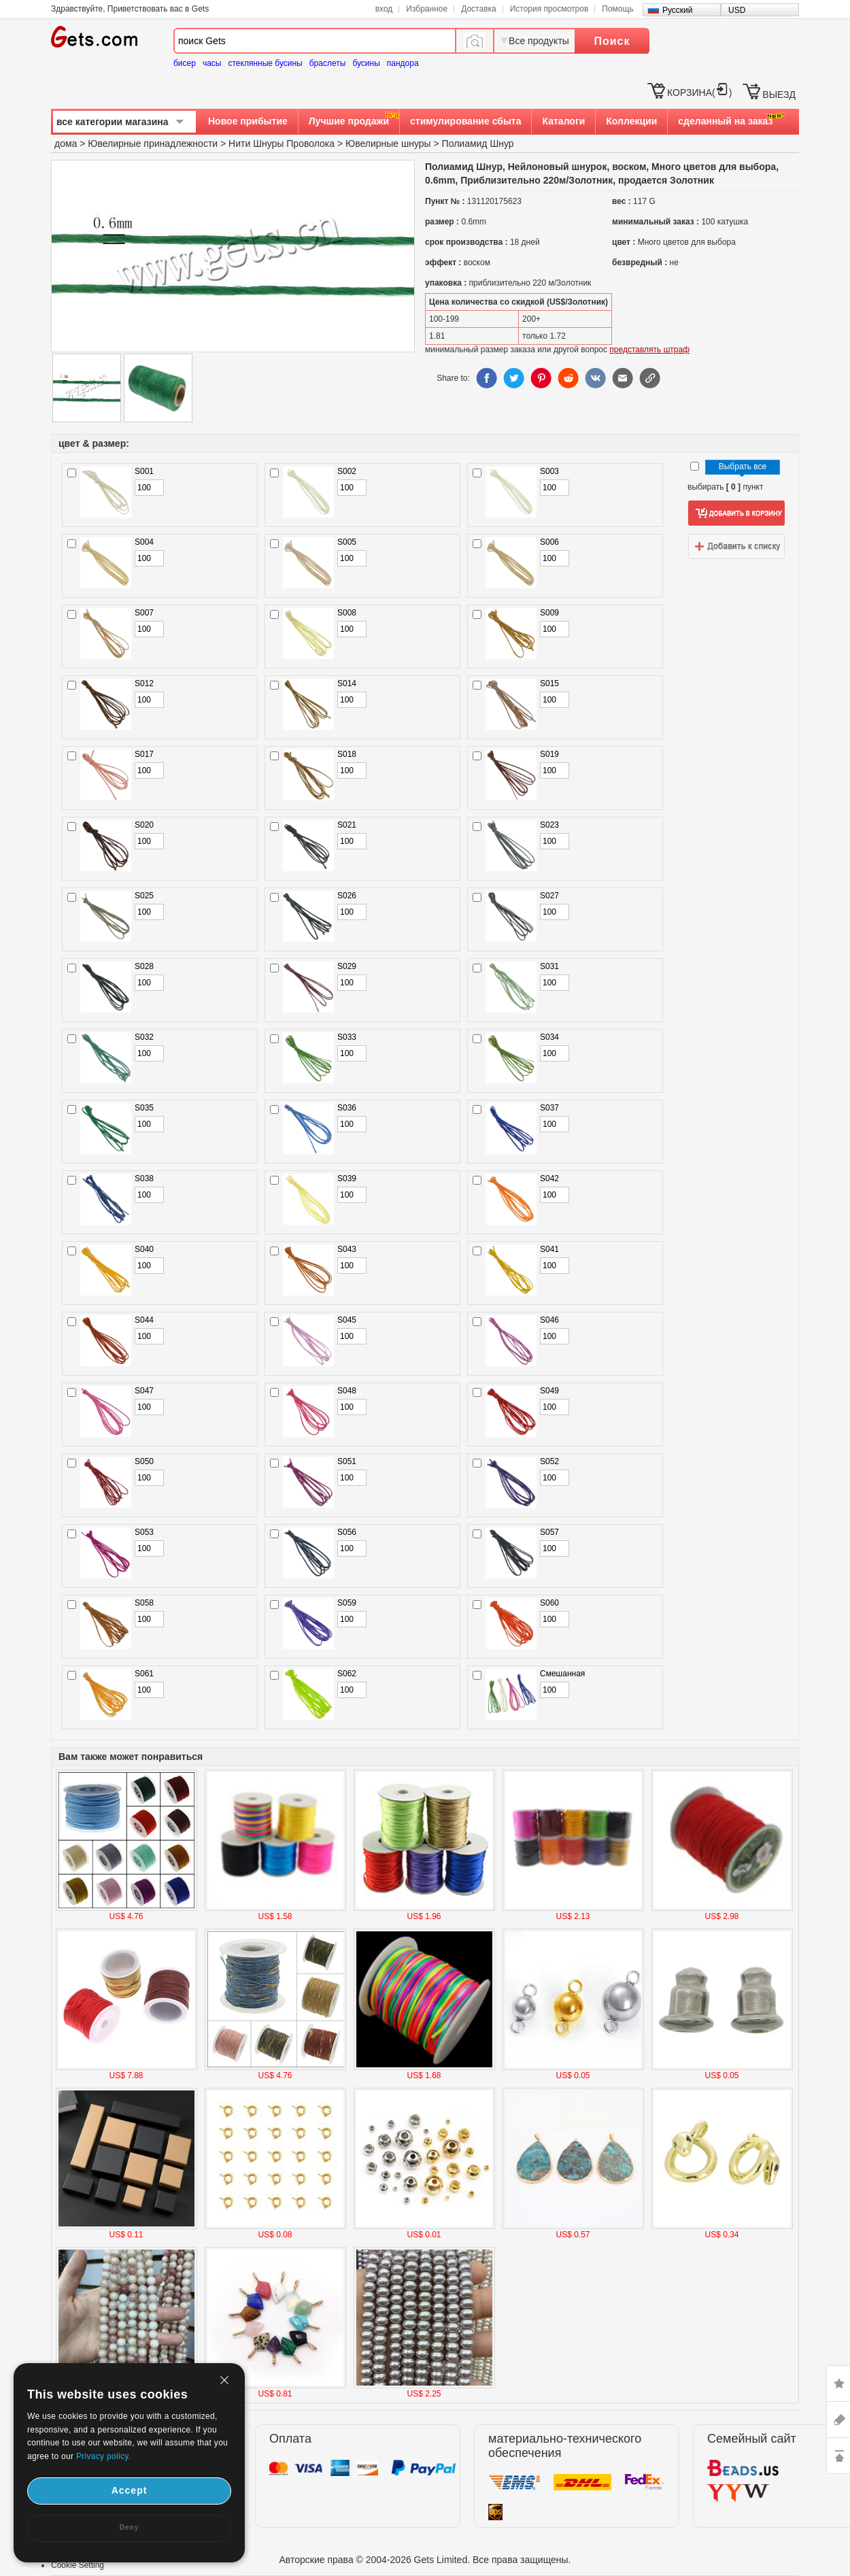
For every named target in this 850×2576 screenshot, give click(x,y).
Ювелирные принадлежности (153, 143)
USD (736, 10)
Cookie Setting (77, 2565)
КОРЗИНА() (699, 92)
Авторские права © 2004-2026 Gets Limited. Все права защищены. (425, 2559)
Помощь (617, 9)
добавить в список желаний (736, 546)
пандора (403, 63)
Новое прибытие (248, 121)
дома (65, 143)
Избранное (426, 9)
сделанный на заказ (725, 121)
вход (384, 9)
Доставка (478, 9)
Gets (94, 36)
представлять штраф (649, 349)
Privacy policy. (103, 2456)
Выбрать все (743, 466)
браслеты (327, 63)
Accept (130, 2490)
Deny (129, 2527)
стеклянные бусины (265, 63)
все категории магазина (112, 121)
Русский (677, 10)
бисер (184, 63)
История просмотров (549, 9)
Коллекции (631, 121)
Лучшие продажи (349, 121)
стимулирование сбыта (465, 121)
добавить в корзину (736, 513)
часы (212, 63)
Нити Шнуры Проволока (281, 143)
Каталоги (563, 121)
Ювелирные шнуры (388, 143)
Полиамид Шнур (478, 143)
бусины (365, 63)
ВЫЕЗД (779, 94)
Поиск (612, 41)
